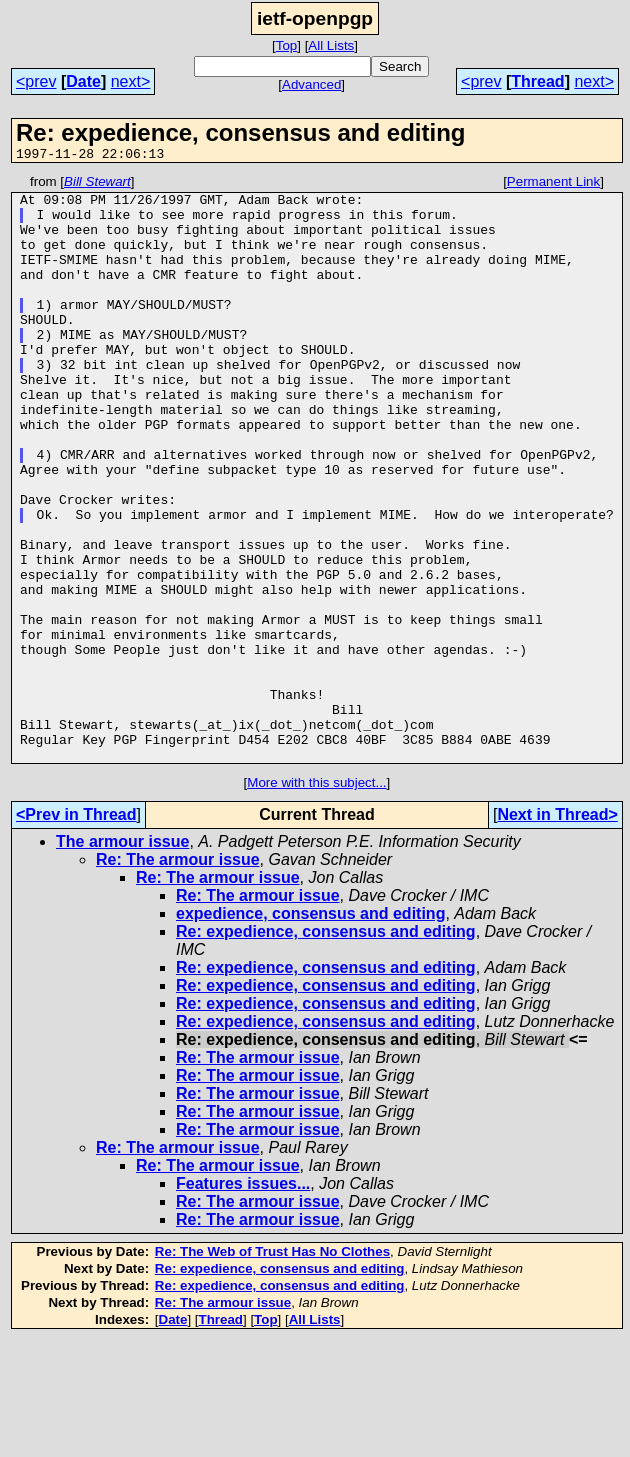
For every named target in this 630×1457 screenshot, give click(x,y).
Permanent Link (553, 184)
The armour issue (122, 958)
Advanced (311, 84)
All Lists (331, 45)
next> (131, 81)
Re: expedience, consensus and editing (326, 1048)
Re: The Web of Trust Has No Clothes (272, 1368)
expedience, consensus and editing (310, 1030)
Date (83, 81)
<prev (36, 81)
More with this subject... (316, 899)
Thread (537, 81)
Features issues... (243, 1300)
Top (287, 45)
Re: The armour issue (178, 976)
